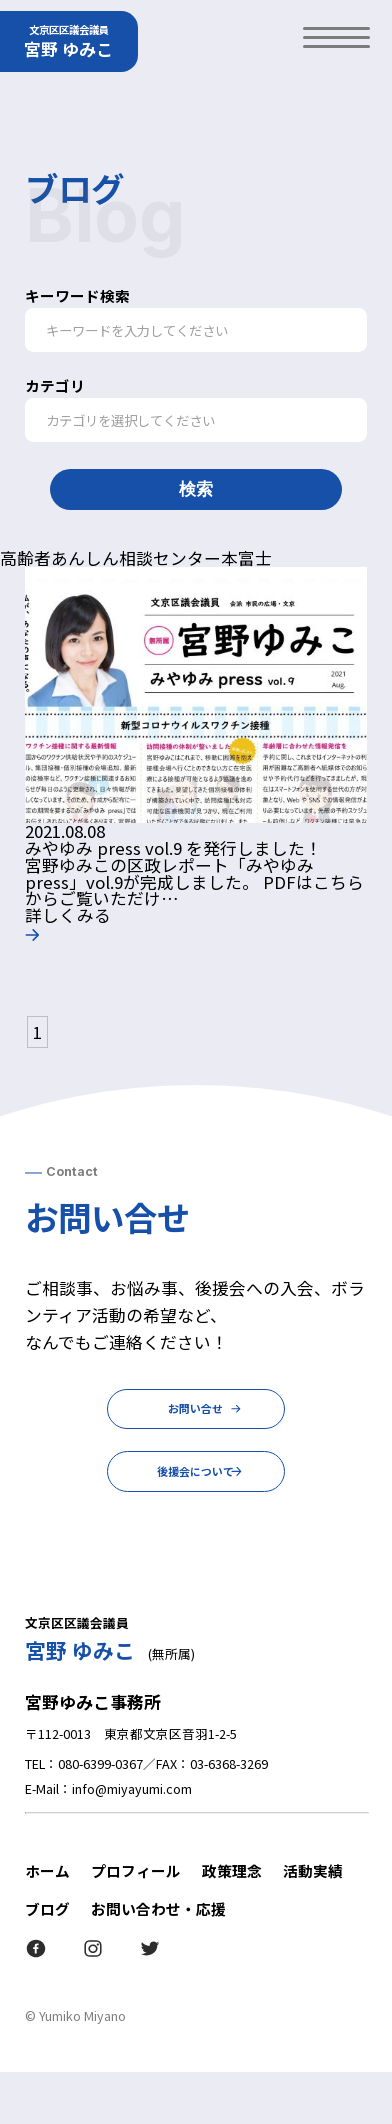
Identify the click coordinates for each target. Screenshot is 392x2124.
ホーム (47, 1922)
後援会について (196, 1513)
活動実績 (313, 1922)
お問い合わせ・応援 (158, 1960)
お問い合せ (196, 1419)
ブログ (47, 1960)
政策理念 (232, 1922)
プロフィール (136, 1922)
